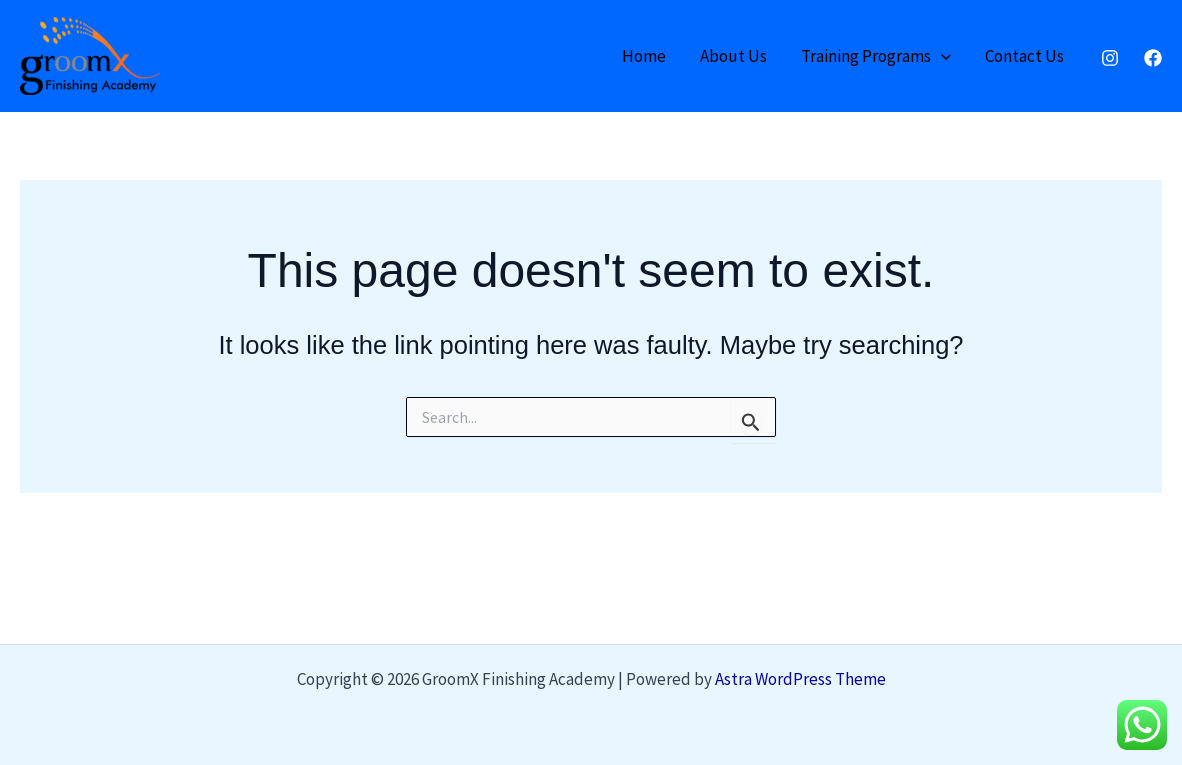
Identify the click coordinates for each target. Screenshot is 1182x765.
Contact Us (1024, 56)
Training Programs (876, 56)
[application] (941, 56)
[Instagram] (1110, 58)
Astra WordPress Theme (800, 679)
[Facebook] (1153, 58)
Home (644, 56)
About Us (733, 56)
